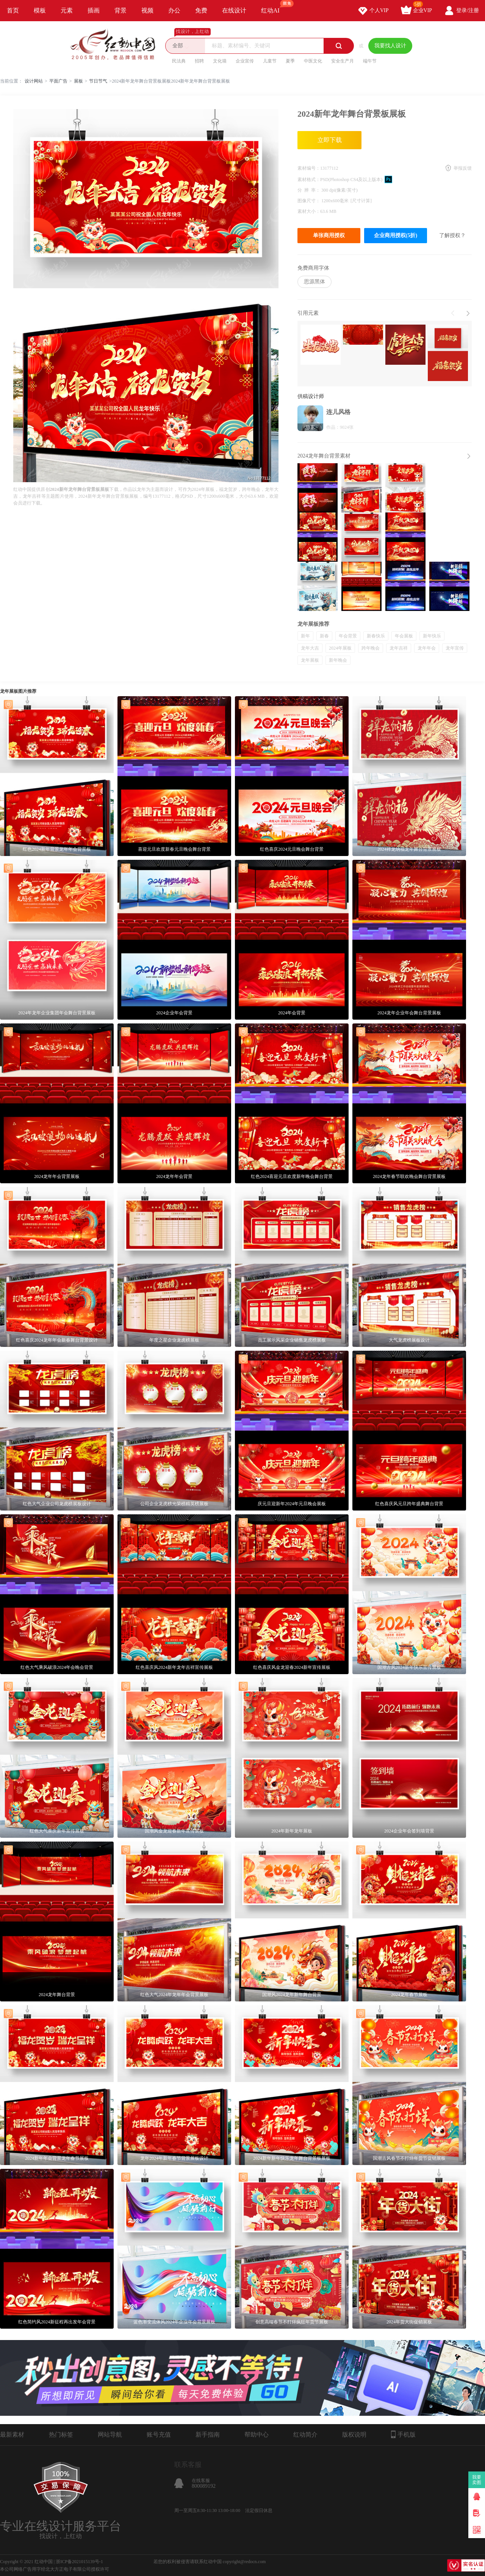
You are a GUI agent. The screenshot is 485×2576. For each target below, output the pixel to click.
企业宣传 (245, 61)
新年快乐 (432, 636)
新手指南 (208, 2434)
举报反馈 (463, 168)
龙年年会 (427, 648)
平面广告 (58, 81)
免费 (201, 10)
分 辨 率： (309, 190)
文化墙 (220, 61)
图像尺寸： (309, 200)
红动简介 (305, 2434)
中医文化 (313, 61)
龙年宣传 (455, 648)
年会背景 (348, 636)
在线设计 (234, 10)
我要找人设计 (390, 45)
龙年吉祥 (399, 648)
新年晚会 (338, 660)
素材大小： (308, 211)
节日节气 (98, 81)
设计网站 (34, 81)
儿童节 (270, 61)
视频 (147, 10)
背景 (120, 10)
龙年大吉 (310, 648)
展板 (78, 81)
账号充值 (159, 2434)
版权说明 (354, 2434)
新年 (305, 636)
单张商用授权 (329, 235)
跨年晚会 (370, 648)
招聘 (199, 61)
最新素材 (12, 2434)
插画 (94, 10)
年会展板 (404, 636)
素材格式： (308, 179)
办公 (174, 10)
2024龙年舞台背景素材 (323, 456)
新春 (324, 636)
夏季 (290, 61)
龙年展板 (310, 660)
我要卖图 (477, 2479)
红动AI (273, 7)
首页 (13, 10)
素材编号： (308, 168)
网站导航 (110, 2434)
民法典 (179, 61)
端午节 (370, 61)
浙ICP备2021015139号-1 (79, 2561)
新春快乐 (376, 636)
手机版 (403, 2434)
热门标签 (61, 2434)
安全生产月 (342, 61)
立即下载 (330, 140)
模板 (40, 10)
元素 (67, 10)
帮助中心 (256, 2434)
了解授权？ (452, 235)
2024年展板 (340, 648)
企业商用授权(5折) (395, 235)
